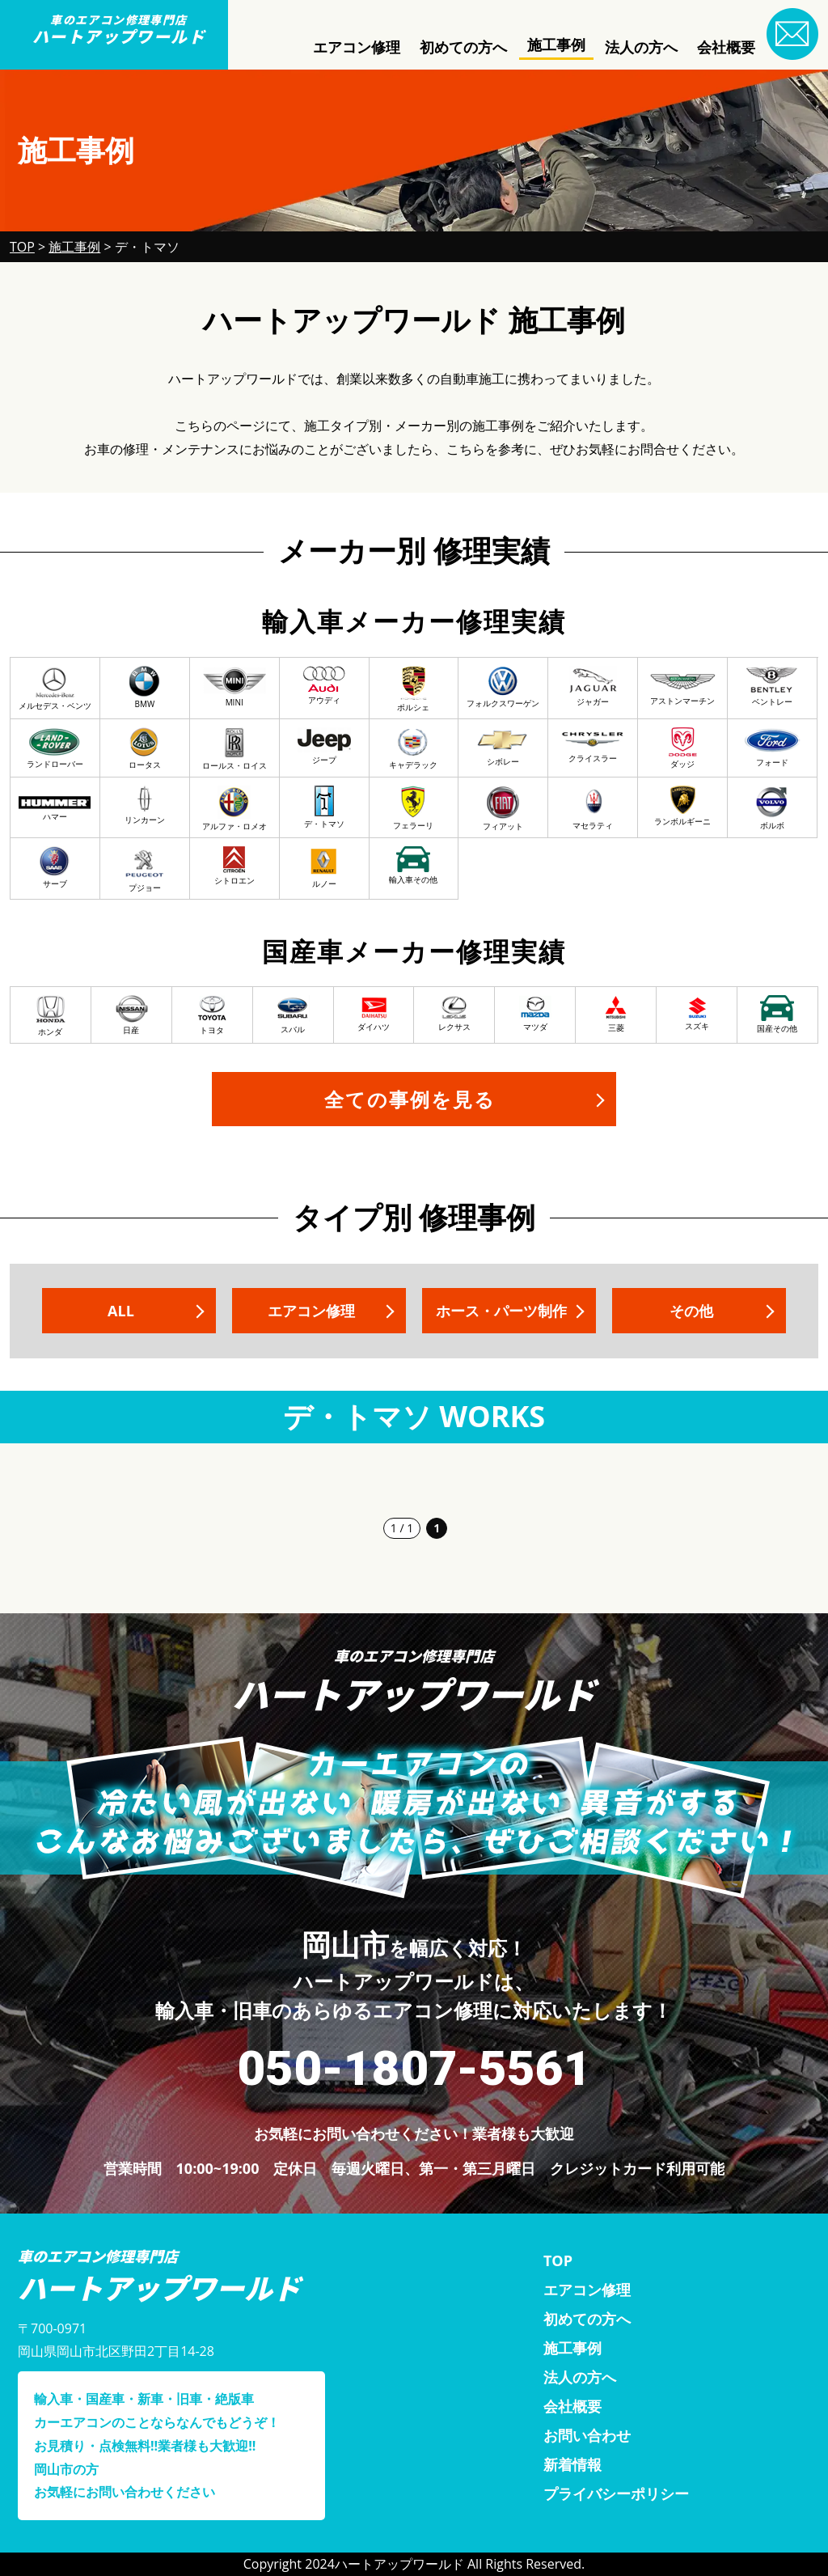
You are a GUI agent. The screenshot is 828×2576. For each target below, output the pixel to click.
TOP (557, 2260)
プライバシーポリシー (616, 2493)
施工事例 (556, 44)
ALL (121, 1310)
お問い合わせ (587, 2435)
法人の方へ (641, 47)
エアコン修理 (356, 47)
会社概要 (726, 47)
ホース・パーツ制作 (501, 1310)
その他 (691, 1310)
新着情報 (572, 2464)
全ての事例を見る (410, 1099)
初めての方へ (463, 47)
